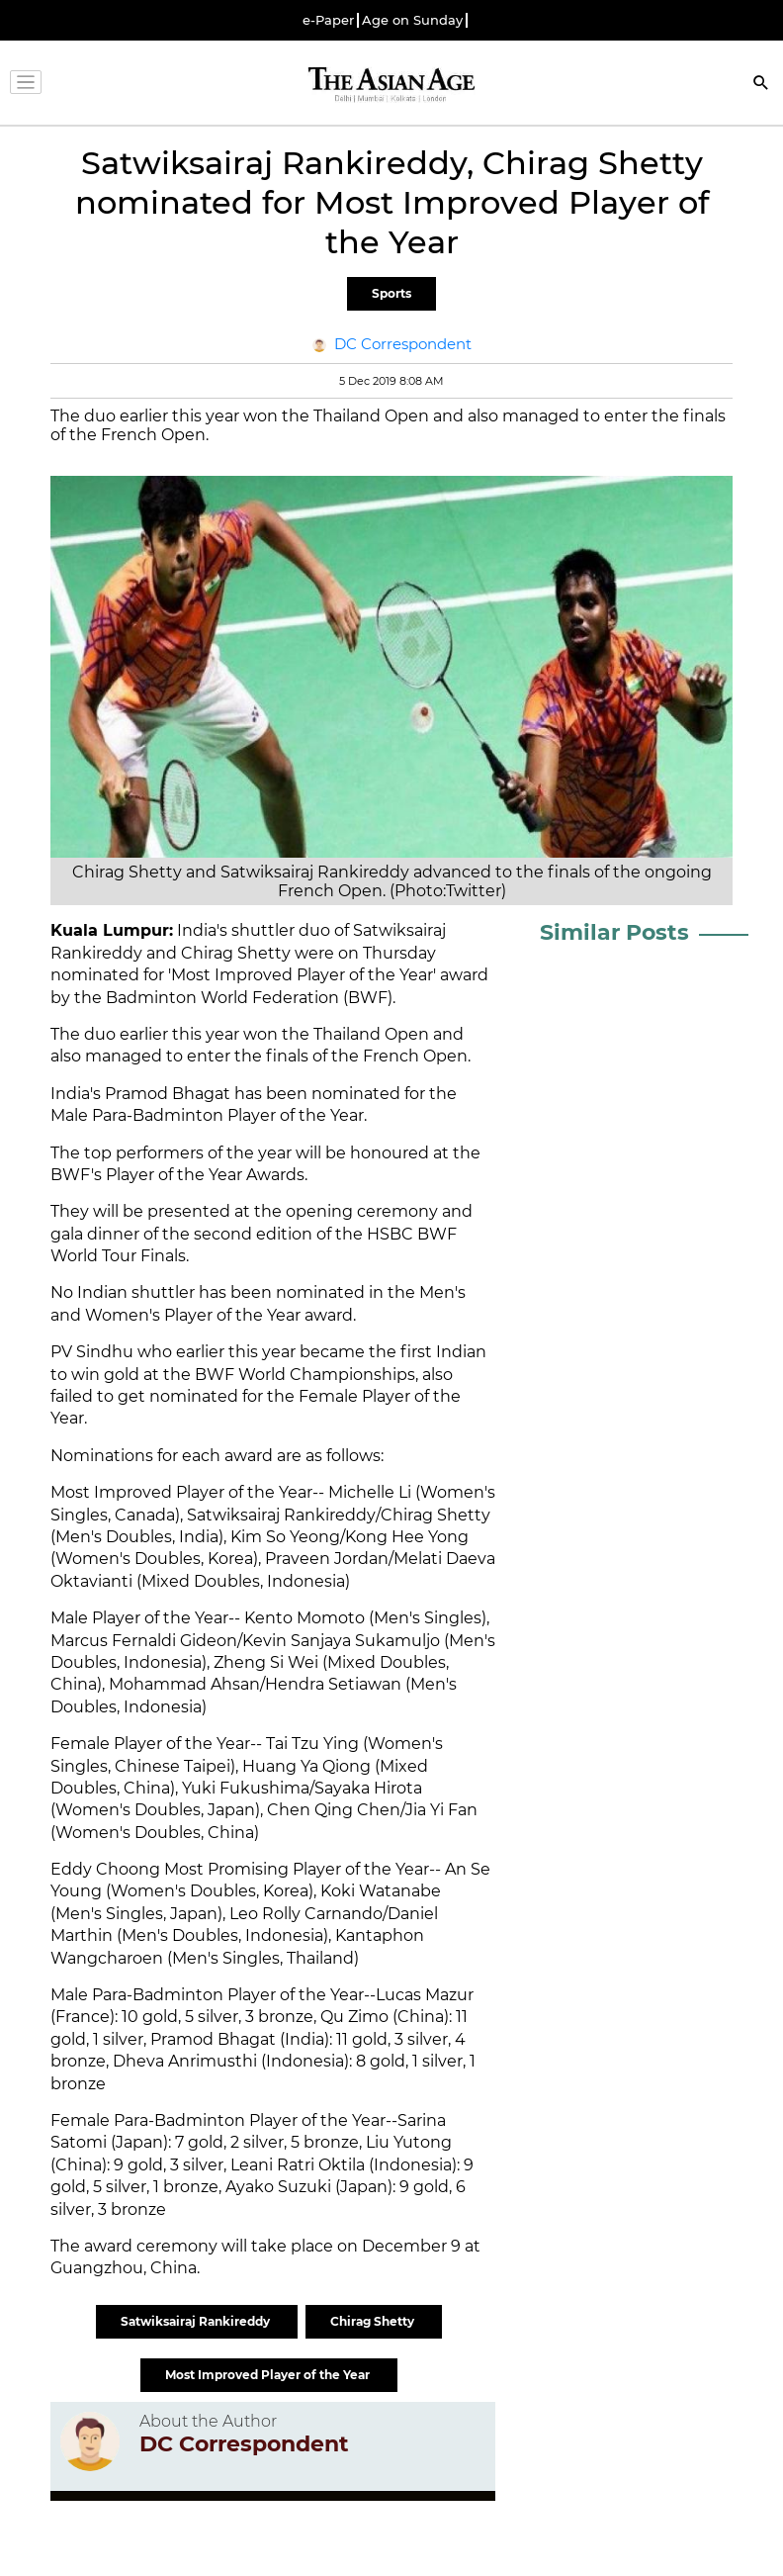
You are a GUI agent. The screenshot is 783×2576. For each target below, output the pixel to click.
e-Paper (328, 20)
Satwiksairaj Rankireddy (197, 2321)
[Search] (761, 84)
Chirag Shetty (373, 2321)
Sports (391, 293)
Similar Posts (614, 932)
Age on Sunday (412, 20)
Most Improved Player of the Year (269, 2374)
